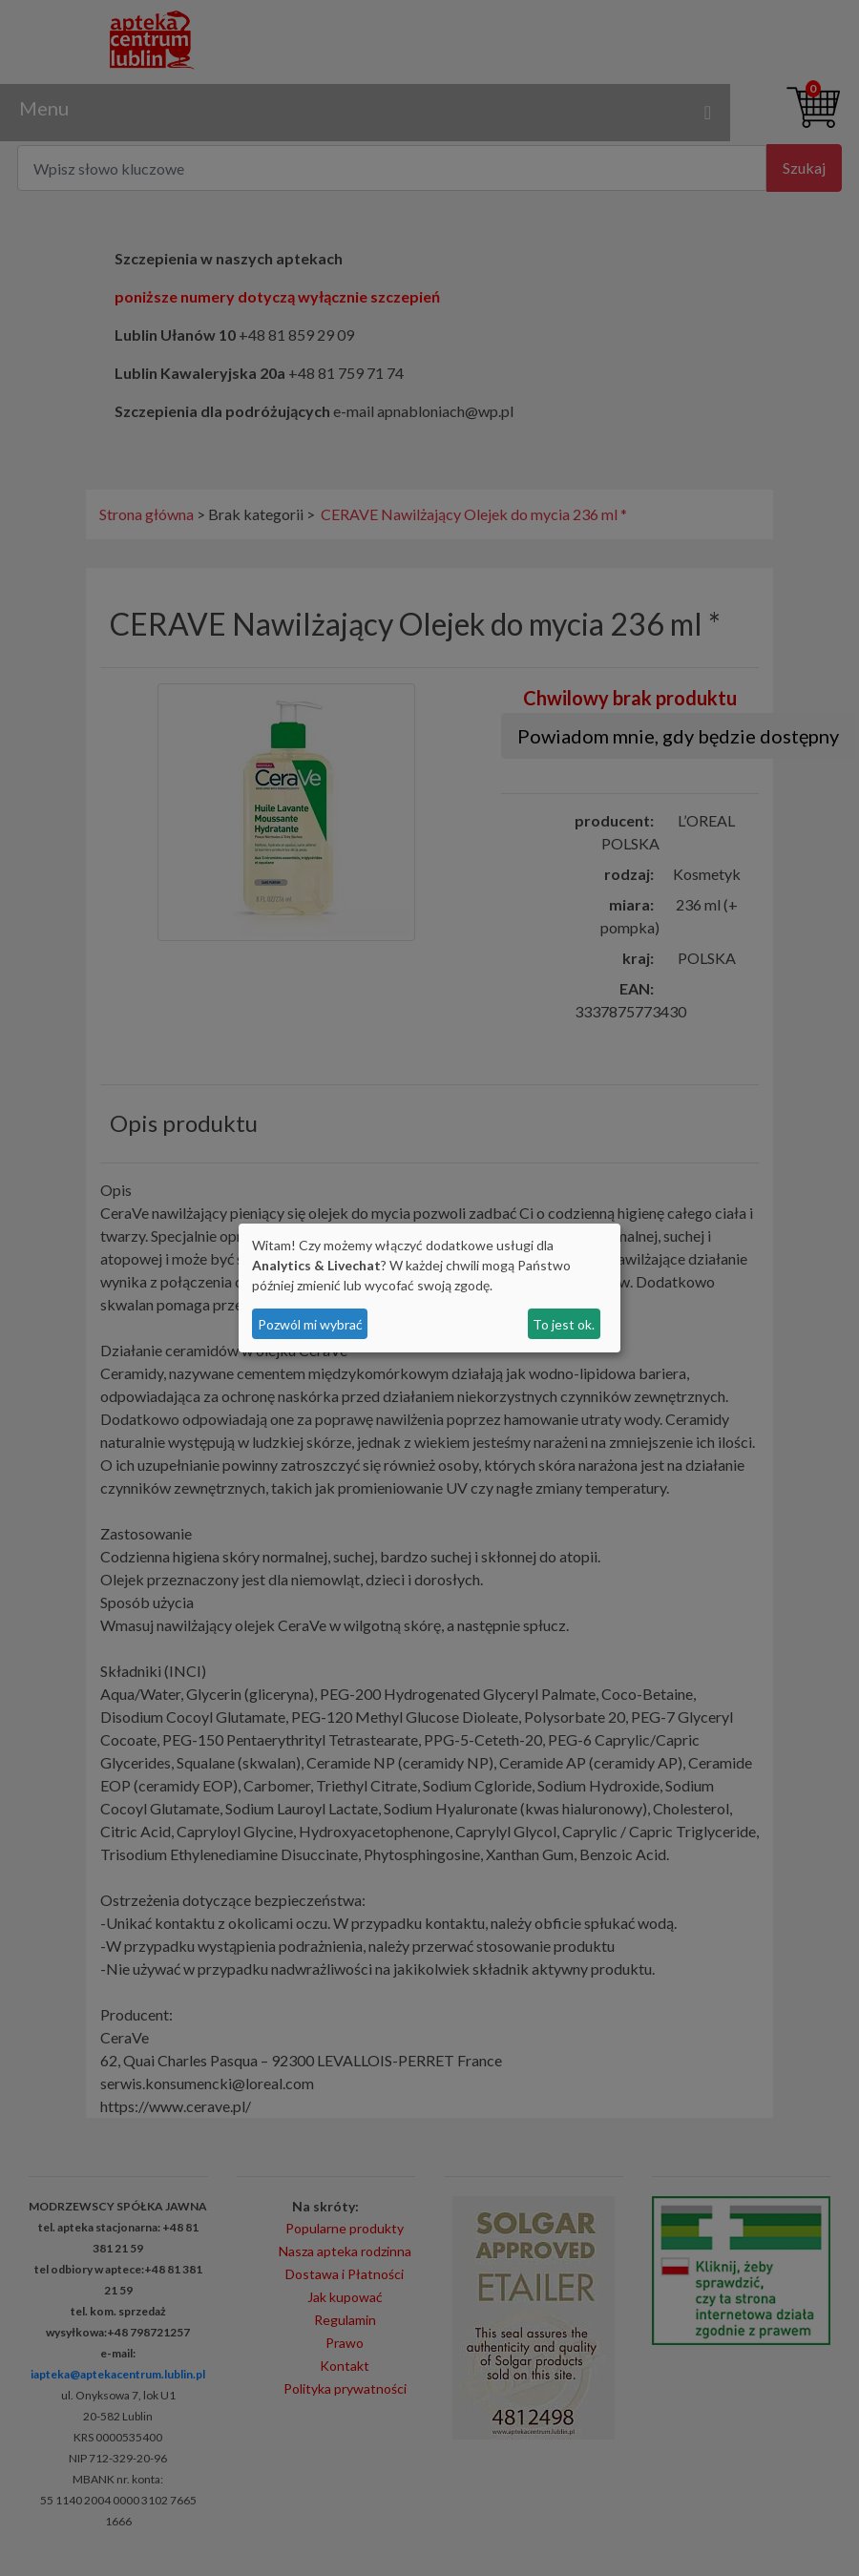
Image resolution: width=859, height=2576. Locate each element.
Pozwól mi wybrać (310, 1324)
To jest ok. (564, 1324)
